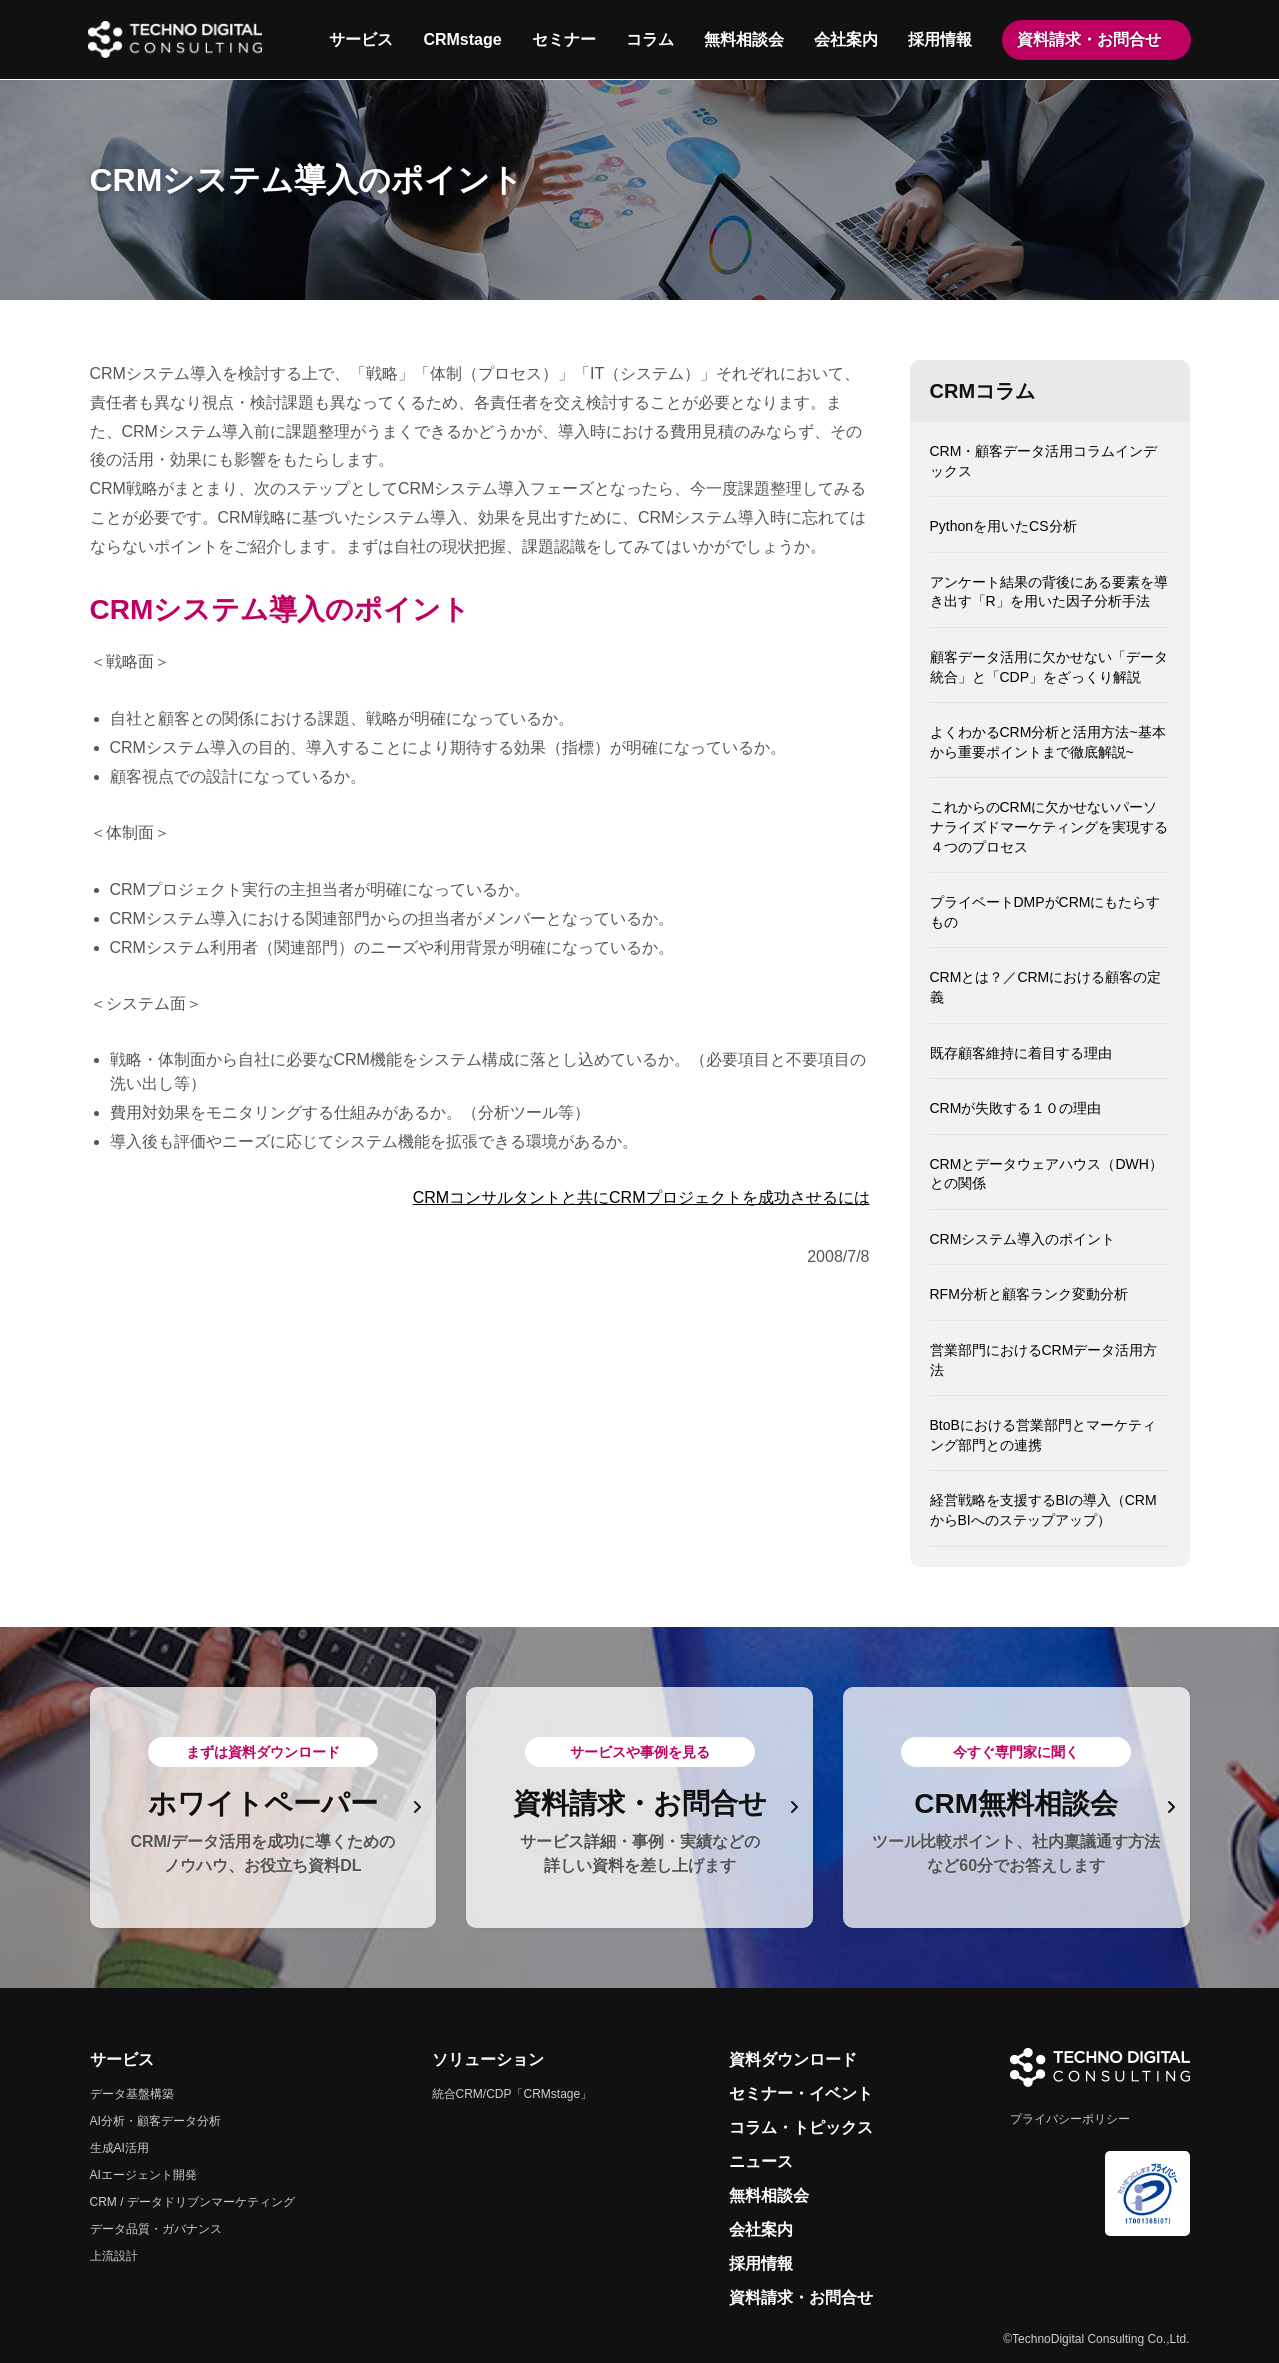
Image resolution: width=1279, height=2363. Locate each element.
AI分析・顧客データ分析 (155, 2121)
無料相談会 (743, 39)
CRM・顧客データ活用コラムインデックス (1044, 461)
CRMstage (461, 39)
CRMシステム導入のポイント (1023, 1239)
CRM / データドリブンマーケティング (192, 2202)
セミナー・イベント (801, 2093)
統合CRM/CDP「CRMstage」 (512, 2094)
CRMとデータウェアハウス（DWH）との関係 (1046, 1174)
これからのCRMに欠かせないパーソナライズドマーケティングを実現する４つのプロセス (1049, 826)
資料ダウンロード (793, 2059)
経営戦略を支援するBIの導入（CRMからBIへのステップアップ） (1043, 1510)
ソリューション (488, 2059)
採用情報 (939, 39)
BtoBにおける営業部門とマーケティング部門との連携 (1043, 1435)
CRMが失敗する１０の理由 (1016, 1108)
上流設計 (114, 2256)
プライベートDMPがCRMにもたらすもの (1045, 912)
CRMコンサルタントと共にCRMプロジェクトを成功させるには (641, 1197)
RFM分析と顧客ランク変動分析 (1029, 1294)
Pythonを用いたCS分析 (1003, 526)
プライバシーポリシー (1070, 2119)
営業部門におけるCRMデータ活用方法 (1044, 1360)
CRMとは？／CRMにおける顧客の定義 (1046, 987)
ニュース (761, 2161)
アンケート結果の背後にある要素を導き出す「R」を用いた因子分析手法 (1049, 592)
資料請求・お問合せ (1088, 39)
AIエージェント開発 (143, 2175)
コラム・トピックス (801, 2127)
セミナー (563, 39)
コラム (649, 39)
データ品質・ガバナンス (156, 2229)
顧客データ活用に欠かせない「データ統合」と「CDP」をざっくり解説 (1049, 667)
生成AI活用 (119, 2148)
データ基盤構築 (132, 2094)
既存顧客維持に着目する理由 (1021, 1053)
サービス (360, 39)
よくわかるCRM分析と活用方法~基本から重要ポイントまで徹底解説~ (1048, 742)
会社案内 (845, 39)
